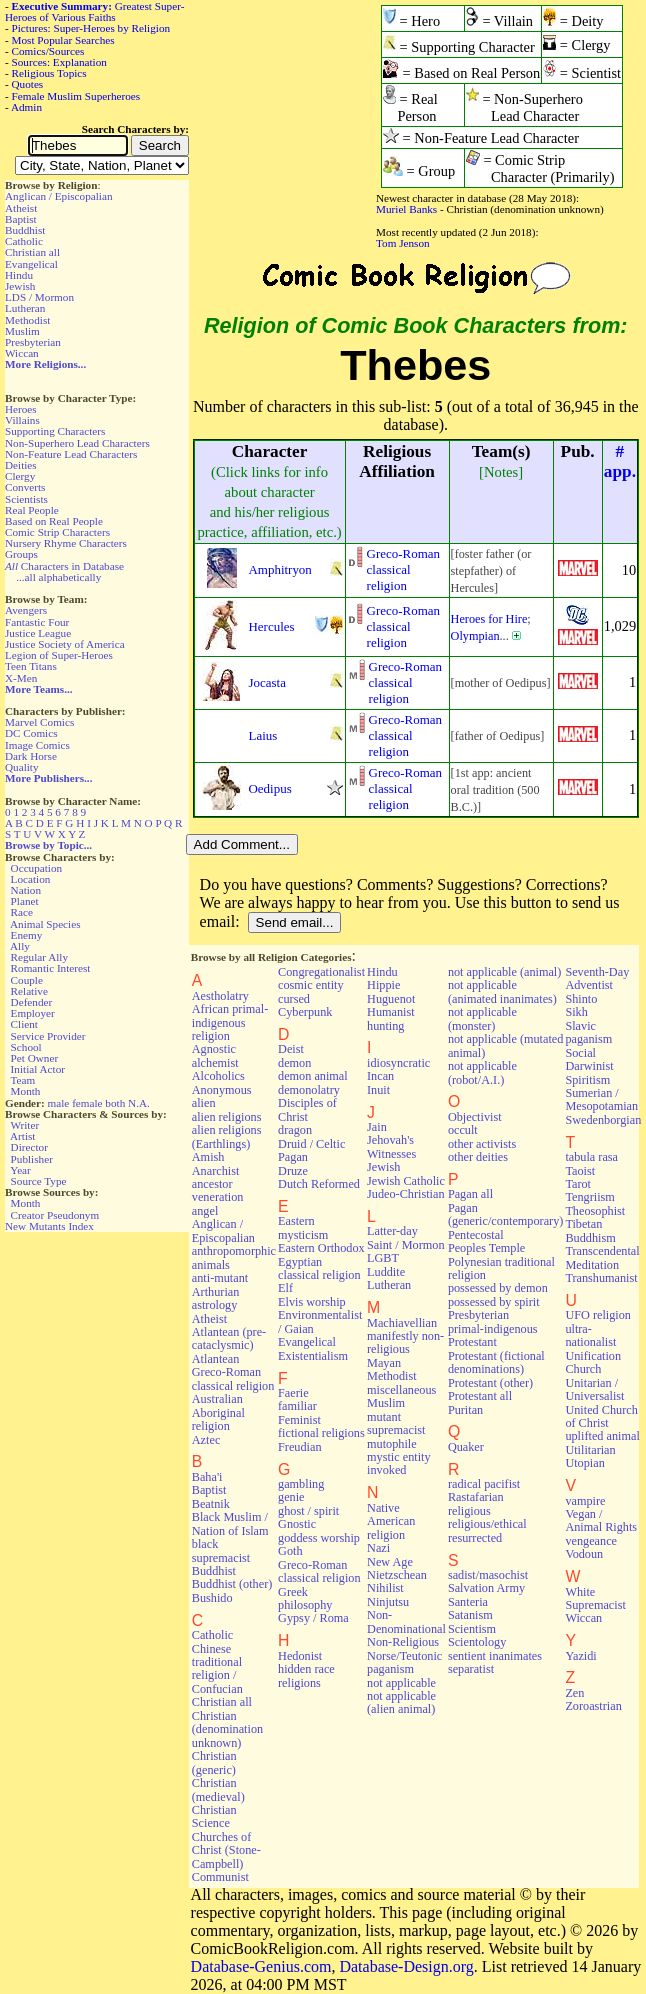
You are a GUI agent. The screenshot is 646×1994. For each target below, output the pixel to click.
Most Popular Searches (63, 40)
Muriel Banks (406, 209)
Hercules (272, 626)
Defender (32, 1002)
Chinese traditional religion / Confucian (217, 1669)
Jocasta (267, 682)
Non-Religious (403, 1642)
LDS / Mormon (39, 297)
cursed (294, 999)
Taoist (580, 1171)
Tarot (578, 1184)
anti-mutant (220, 1278)
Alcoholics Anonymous (222, 1082)
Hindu (19, 275)
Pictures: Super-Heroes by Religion (91, 28)
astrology (215, 1305)
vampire (585, 1501)
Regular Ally (39, 957)
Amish (208, 1157)
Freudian (300, 1447)
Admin (26, 107)
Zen (574, 1693)
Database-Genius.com (261, 1966)
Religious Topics (49, 73)
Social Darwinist (589, 1059)
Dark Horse (31, 756)
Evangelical (31, 264)
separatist (471, 1669)
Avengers (26, 610)
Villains (22, 420)
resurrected (475, 1538)
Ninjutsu (388, 1602)
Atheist (21, 208)
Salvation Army (486, 1588)
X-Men (21, 678)
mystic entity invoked (399, 1463)
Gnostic (297, 1524)
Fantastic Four (37, 622)
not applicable (401, 1683)
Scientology (477, 1642)
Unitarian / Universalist (594, 1389)
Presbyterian (33, 342)
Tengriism (589, 1197)
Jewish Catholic (406, 1181)
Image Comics (37, 745)
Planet (25, 901)
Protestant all (480, 1396)
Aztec (206, 1440)
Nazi (378, 1548)
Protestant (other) (490, 1383)
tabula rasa (591, 1157)
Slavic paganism (588, 1032)
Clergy (20, 476)
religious (469, 1511)
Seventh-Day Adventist (597, 978)
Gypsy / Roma (313, 1618)
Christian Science (214, 1816)
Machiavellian (402, 1323)
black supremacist (221, 1550)
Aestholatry (220, 996)
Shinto (581, 999)
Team (22, 1080)
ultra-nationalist (590, 1335)
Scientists (26, 499)
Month (26, 1091)
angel (205, 1211)
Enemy (27, 935)
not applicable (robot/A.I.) (482, 1072)
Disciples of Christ (307, 1109)
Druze (293, 1171)
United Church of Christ (601, 1416)
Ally (20, 946)
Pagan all (470, 1194)
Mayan (384, 1363)
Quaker (466, 1447)
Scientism (472, 1629)
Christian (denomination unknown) (227, 1729)
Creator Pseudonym (55, 1215)
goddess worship (319, 1538)
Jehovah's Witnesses (391, 1146)
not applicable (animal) (504, 972)
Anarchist (216, 1171)
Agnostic (214, 1049)
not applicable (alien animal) (401, 1702)
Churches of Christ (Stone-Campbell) (226, 1850)
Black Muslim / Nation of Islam (230, 1523)
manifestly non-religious (405, 1342)
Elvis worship (312, 1302)
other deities (478, 1157)
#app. (620, 461)
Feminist (299, 1420)
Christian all (32, 252)
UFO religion (598, 1315)
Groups (21, 554)
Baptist (21, 219)
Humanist (391, 1012)
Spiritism (587, 1080)
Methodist (27, 320)
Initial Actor (38, 1069)
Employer (33, 1013)
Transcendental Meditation (602, 1257)
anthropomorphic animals (234, 1257)
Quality (22, 767)
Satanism (470, 1615)
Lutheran (25, 308)
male (59, 1103)
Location (31, 879)
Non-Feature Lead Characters (71, 454)
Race (22, 912)
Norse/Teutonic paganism (404, 1662)
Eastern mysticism (303, 1227)
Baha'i (207, 1477)
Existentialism (313, 1356)
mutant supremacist (396, 1423)
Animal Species (45, 924)
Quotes (28, 84)
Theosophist (595, 1211)
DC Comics (31, 733)
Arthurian (216, 1292)
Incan (380, 1076)
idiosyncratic (398, 1063)
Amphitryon (280, 569)
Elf (285, 1288)
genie (291, 1497)
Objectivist (475, 1117)
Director (29, 1147)
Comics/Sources (48, 51)
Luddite (386, 1272)
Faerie (293, 1393)
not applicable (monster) (482, 1018)
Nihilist (385, 1588)
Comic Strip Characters (57, 532)
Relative (29, 991)
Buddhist (25, 230)
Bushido (212, 1598)
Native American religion (391, 1521)
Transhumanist (601, 1278)
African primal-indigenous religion (230, 1022)
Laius (263, 735)
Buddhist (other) (232, 1584)
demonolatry (309, 1090)
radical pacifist (484, 1484)
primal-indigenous (493, 1329)
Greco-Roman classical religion (403, 569)
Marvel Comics (39, 722)
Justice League (38, 633)
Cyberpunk (305, 1012)
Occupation (37, 868)
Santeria (468, 1602)
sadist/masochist (488, 1575)
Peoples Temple (486, 1248)
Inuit (378, 1090)
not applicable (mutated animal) (506, 1045)
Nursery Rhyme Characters (66, 543)
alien (204, 1103)
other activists (482, 1144)
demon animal (313, 1076)
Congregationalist (321, 972)
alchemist (215, 1063)
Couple (27, 980)
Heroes (21, 409)
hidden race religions (306, 1675)
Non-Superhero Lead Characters (77, 443)
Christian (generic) (214, 1762)
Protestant (472, 1342)
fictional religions (321, 1433)
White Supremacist (595, 1598)
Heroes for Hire (489, 619)
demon (294, 1063)
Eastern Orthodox (321, 1248)
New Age (390, 1562)
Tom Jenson (403, 243)
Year (20, 1170)
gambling (301, 1484)
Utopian (584, 1463)
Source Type (39, 1181)
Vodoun (584, 1554)
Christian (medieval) (218, 1789)
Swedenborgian (603, 1120)
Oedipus (270, 788)
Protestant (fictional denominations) (496, 1362)
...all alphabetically (58, 577)
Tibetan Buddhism (590, 1230)
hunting (385, 1026)
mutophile (392, 1444)
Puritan (465, 1410)
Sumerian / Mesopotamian (601, 1099)
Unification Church (593, 1362)
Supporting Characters (55, 431)
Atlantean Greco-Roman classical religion (233, 1372)
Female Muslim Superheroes (76, 96)
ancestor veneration (218, 1190)
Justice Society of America (65, 644)
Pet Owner (35, 1058)
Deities (21, 465)
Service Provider (48, 1036)
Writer (24, 1125)
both (115, 1103)
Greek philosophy (305, 1598)
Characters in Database (64, 566)
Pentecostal (476, 1235)
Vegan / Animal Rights (601, 1520)
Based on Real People (54, 521)
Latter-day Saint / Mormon (406, 1237)
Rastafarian (476, 1497)
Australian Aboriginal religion (218, 1412)
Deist (291, 1049)
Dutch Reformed (319, 1184)
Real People (32, 510)
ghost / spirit (308, 1511)
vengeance (591, 1541)
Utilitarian (590, 1450)
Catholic (24, 241)
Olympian (475, 636)
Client (24, 1024)
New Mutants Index (49, 1226)
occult (463, 1130)
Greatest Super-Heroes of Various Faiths (94, 11)
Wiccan (22, 353)
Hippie (383, 985)
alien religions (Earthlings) (227, 1136)
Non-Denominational (406, 1621)
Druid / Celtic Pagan (311, 1150)
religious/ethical (487, 1524)
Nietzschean (397, 1575)
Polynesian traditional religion (501, 1268)
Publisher (32, 1159)
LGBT (383, 1258)
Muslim (22, 331)
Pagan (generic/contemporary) (506, 1214)
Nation (26, 890)
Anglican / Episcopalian (59, 196)
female (87, 1103)
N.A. (139, 1103)
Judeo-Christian (405, 1194)
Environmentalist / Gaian (320, 1321)
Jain (377, 1127)
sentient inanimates (495, 1656)
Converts (25, 487)
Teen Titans (31, 666)
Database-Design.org (406, 1966)
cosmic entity (311, 985)
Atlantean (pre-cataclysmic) (229, 1338)
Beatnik (211, 1504)
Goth (290, 1551)
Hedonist (300, 1656)
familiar (297, 1406)
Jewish (20, 286)
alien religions (227, 1117)
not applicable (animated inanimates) (502, 991)
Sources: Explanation (59, 62)
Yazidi (580, 1656)
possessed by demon (498, 1288)
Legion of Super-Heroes (59, 655)
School (26, 1047)
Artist (22, 1136)
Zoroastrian (593, 1706)
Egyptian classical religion (319, 1268)
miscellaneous (401, 1390)
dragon (295, 1130)
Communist (220, 1877)
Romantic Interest (51, 968)
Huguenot (391, 999)
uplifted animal (602, 1436)
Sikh (576, 1012)
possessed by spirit (494, 1302)
